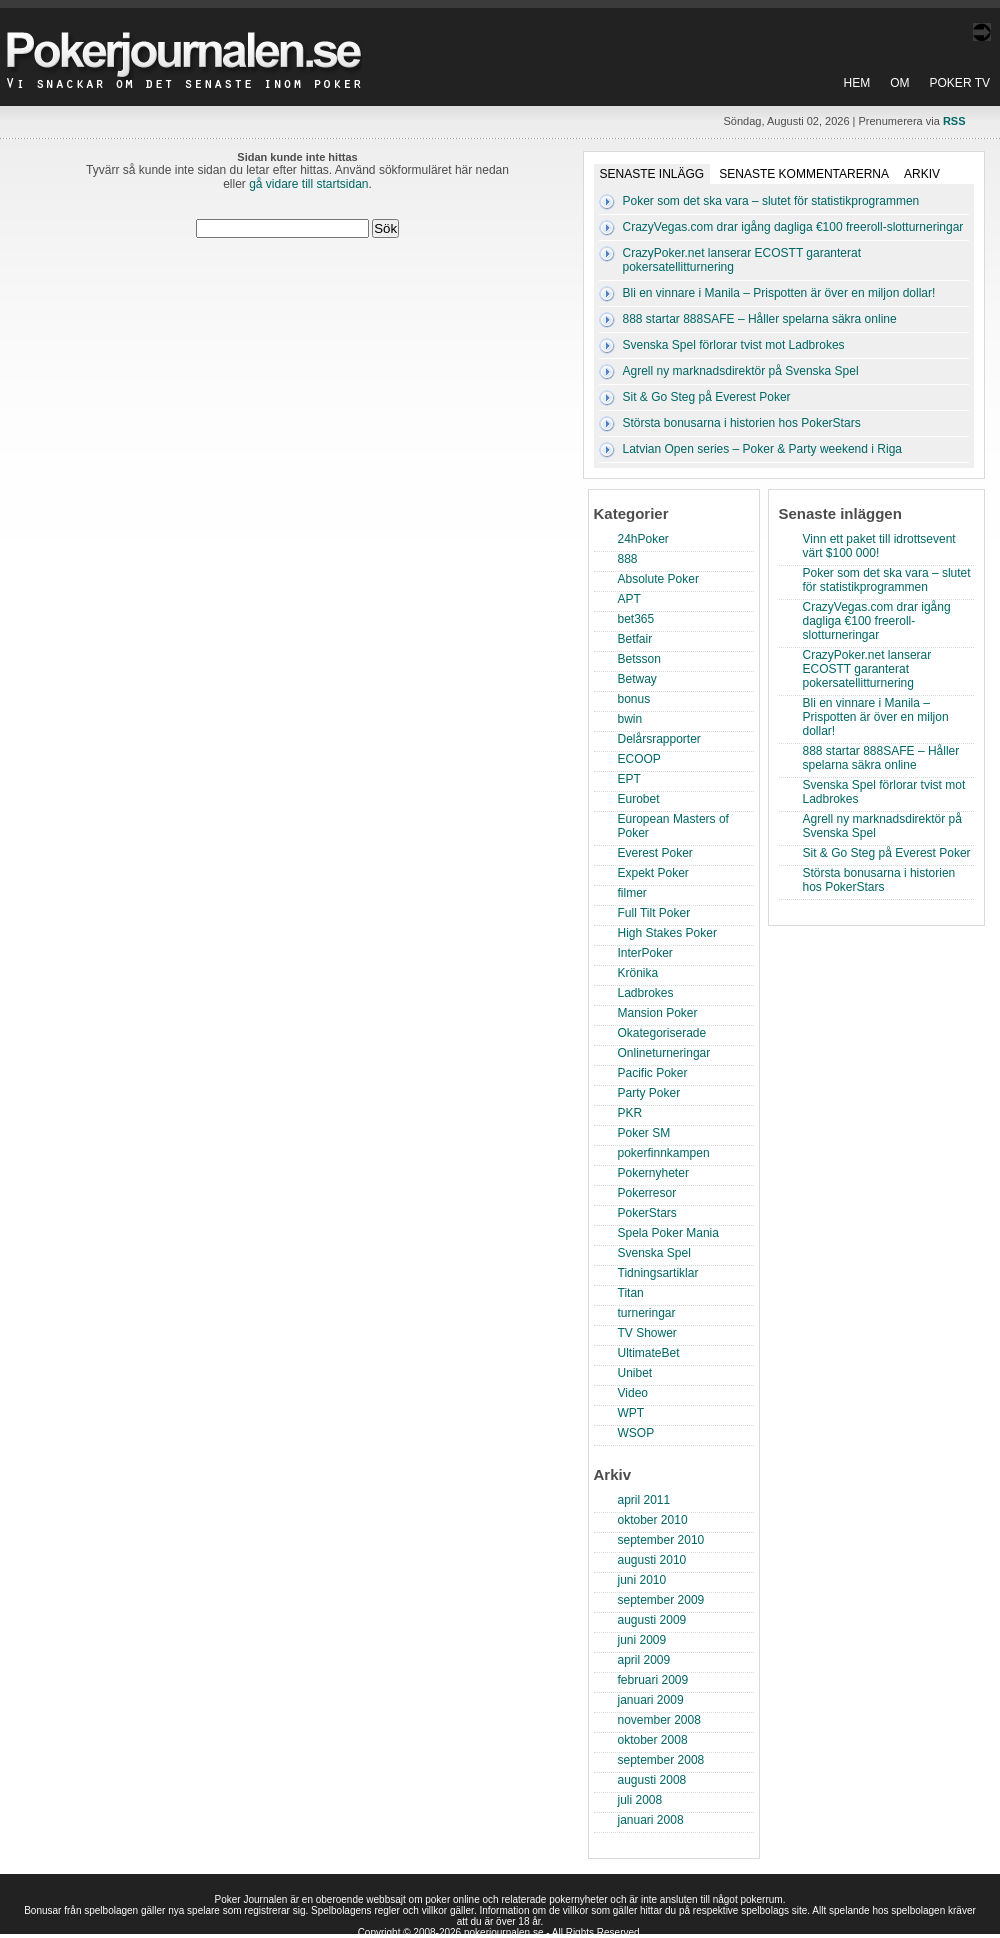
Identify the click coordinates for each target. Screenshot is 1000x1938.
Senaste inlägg (652, 174)
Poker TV (960, 83)
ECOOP (639, 759)
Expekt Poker (653, 873)
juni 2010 (642, 1580)
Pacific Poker (653, 1073)
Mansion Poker (658, 1013)
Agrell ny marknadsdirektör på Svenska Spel (741, 371)
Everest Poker (655, 853)
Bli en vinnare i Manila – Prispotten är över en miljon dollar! (779, 293)
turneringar (647, 1313)
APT (629, 599)
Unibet (635, 1373)
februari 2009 (653, 1680)
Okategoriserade (662, 1033)
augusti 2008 (652, 1780)
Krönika (638, 973)
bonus (634, 699)
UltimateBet (649, 1353)
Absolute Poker (658, 579)
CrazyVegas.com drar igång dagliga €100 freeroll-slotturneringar (793, 227)
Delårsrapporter (659, 739)
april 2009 (644, 1660)
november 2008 (659, 1720)
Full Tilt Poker (654, 913)
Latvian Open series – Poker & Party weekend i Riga (762, 449)
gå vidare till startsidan (308, 184)
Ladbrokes (646, 993)
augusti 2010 (652, 1560)
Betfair (635, 639)
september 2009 (661, 1600)
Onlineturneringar (664, 1053)
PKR (630, 1113)
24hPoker (643, 539)
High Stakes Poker (667, 933)
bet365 (636, 619)
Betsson (639, 659)
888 (628, 559)
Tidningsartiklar (658, 1273)
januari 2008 (651, 1820)
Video (633, 1393)
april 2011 (644, 1500)
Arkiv (922, 174)
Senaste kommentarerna (804, 174)
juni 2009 (642, 1640)
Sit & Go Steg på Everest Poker (707, 397)
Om (899, 83)
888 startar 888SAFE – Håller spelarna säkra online (760, 319)
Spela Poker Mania (668, 1233)
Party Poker (649, 1093)
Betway (637, 679)
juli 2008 (640, 1800)
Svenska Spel (654, 1253)
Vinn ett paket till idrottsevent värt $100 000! (879, 546)
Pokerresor (647, 1193)
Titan (631, 1293)
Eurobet (639, 799)
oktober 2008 (653, 1740)
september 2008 (661, 1760)
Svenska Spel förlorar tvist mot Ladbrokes (734, 345)
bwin (630, 719)
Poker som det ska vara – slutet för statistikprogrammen (771, 201)
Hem (857, 83)
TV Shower (647, 1333)
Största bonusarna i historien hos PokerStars (742, 423)
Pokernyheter (653, 1173)
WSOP (636, 1433)
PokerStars (647, 1213)
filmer (632, 893)
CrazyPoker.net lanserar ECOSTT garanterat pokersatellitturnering (867, 669)
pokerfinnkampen (664, 1153)
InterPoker (645, 953)
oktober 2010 (653, 1520)
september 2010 (661, 1540)
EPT (629, 779)
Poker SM (644, 1133)
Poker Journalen (189, 44)
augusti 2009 (652, 1620)
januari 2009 (651, 1700)
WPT (631, 1413)
